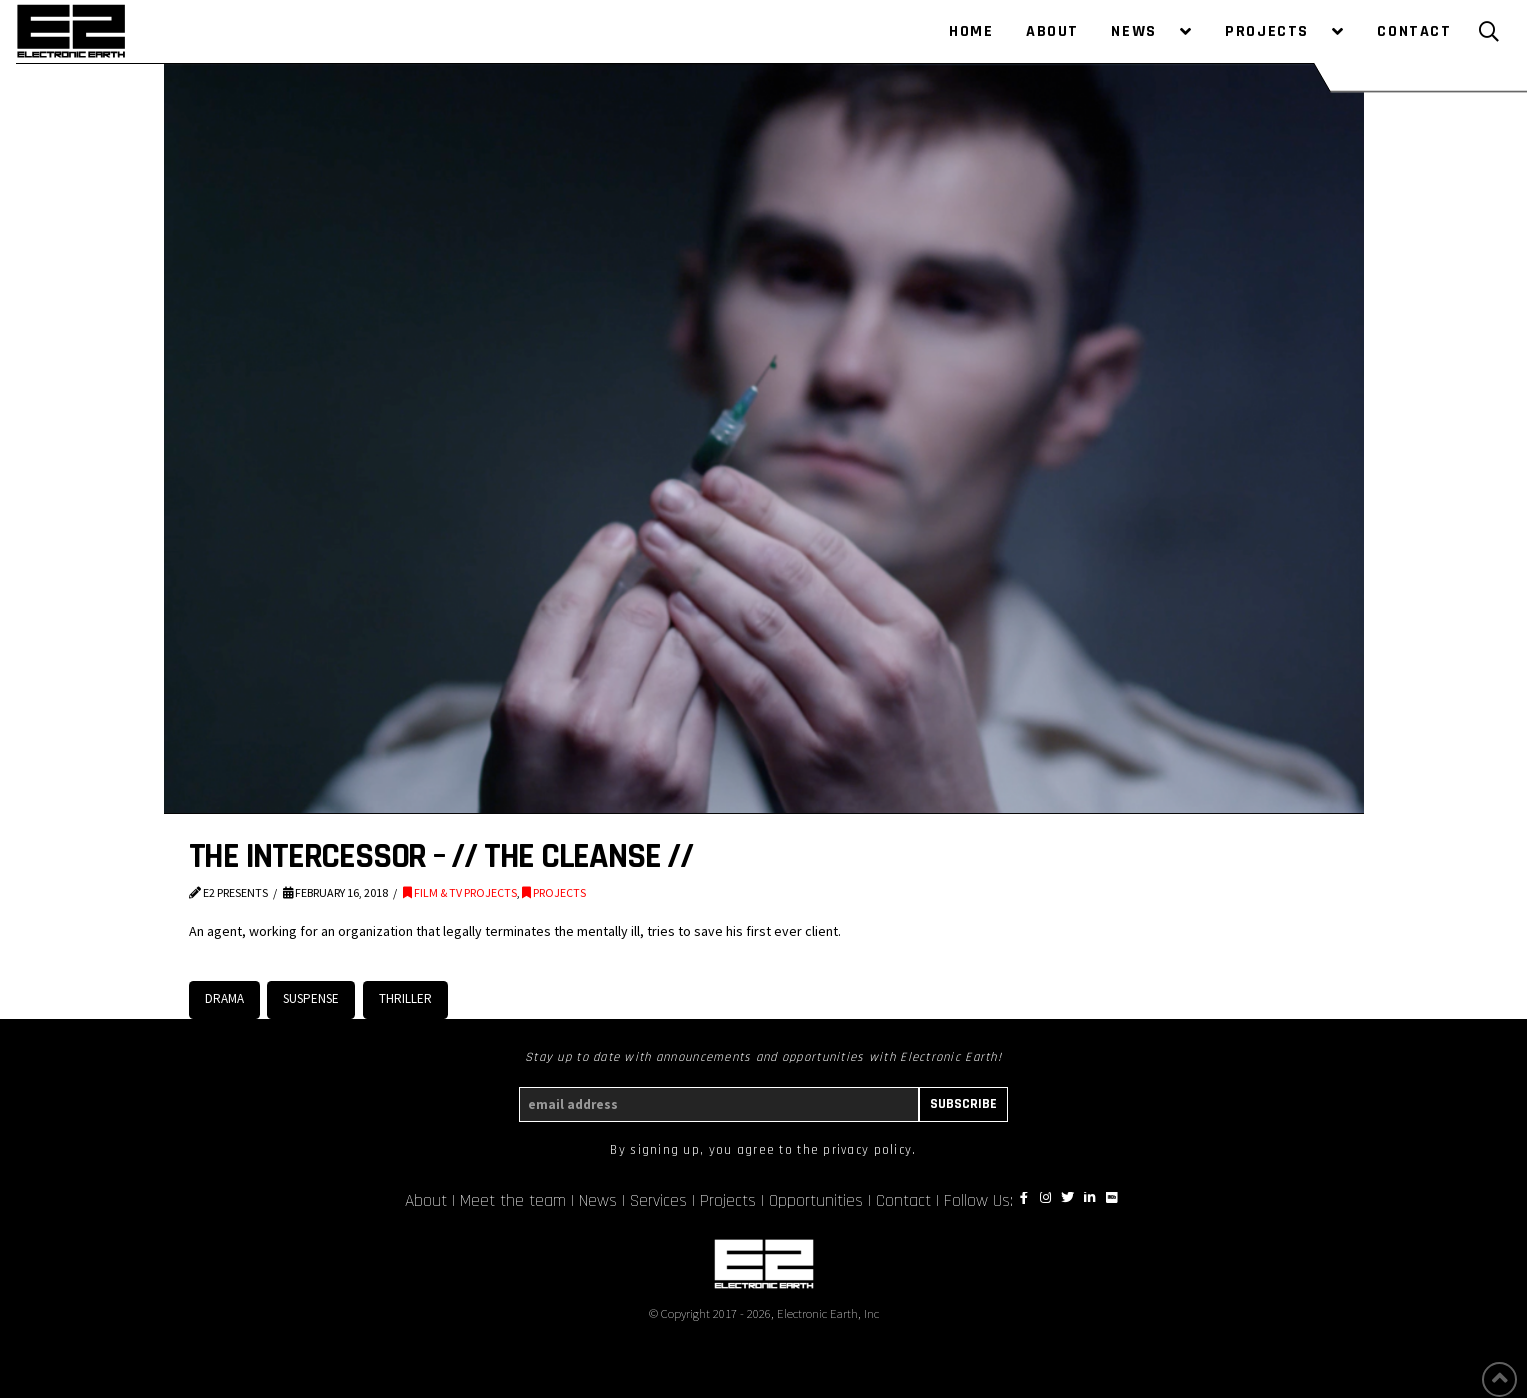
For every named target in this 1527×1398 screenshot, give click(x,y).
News (598, 1201)
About (426, 1201)
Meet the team (513, 1201)
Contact (903, 1201)
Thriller (405, 998)
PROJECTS (554, 892)
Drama (224, 998)
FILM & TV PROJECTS (460, 892)
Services (658, 1201)
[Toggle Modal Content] (1489, 32)
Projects (728, 1201)
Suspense (311, 998)
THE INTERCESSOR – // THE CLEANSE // (441, 856)
